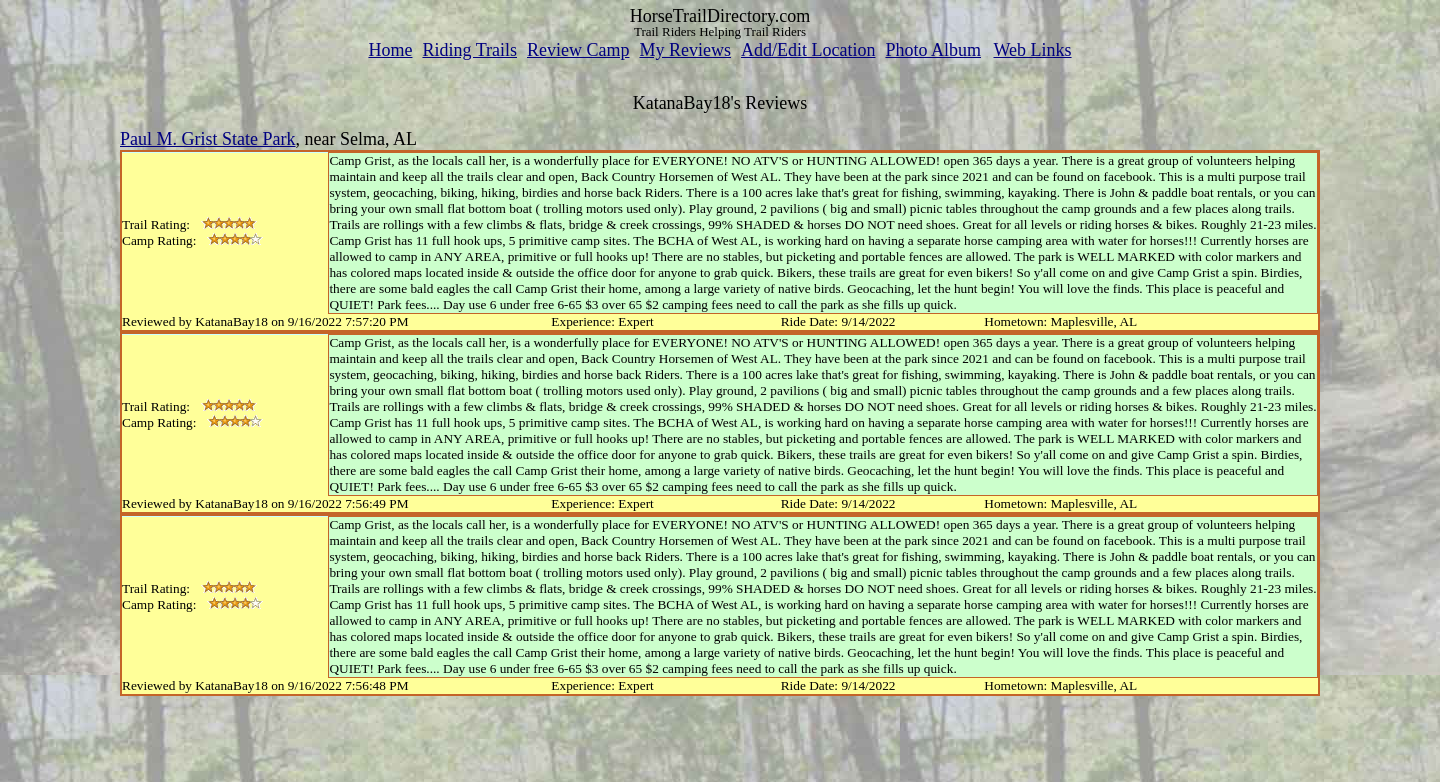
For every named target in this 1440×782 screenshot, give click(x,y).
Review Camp (578, 50)
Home (390, 50)
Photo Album (933, 50)
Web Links (1033, 50)
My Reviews (685, 50)
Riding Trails (469, 50)
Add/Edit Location (808, 50)
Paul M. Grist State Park (208, 139)
